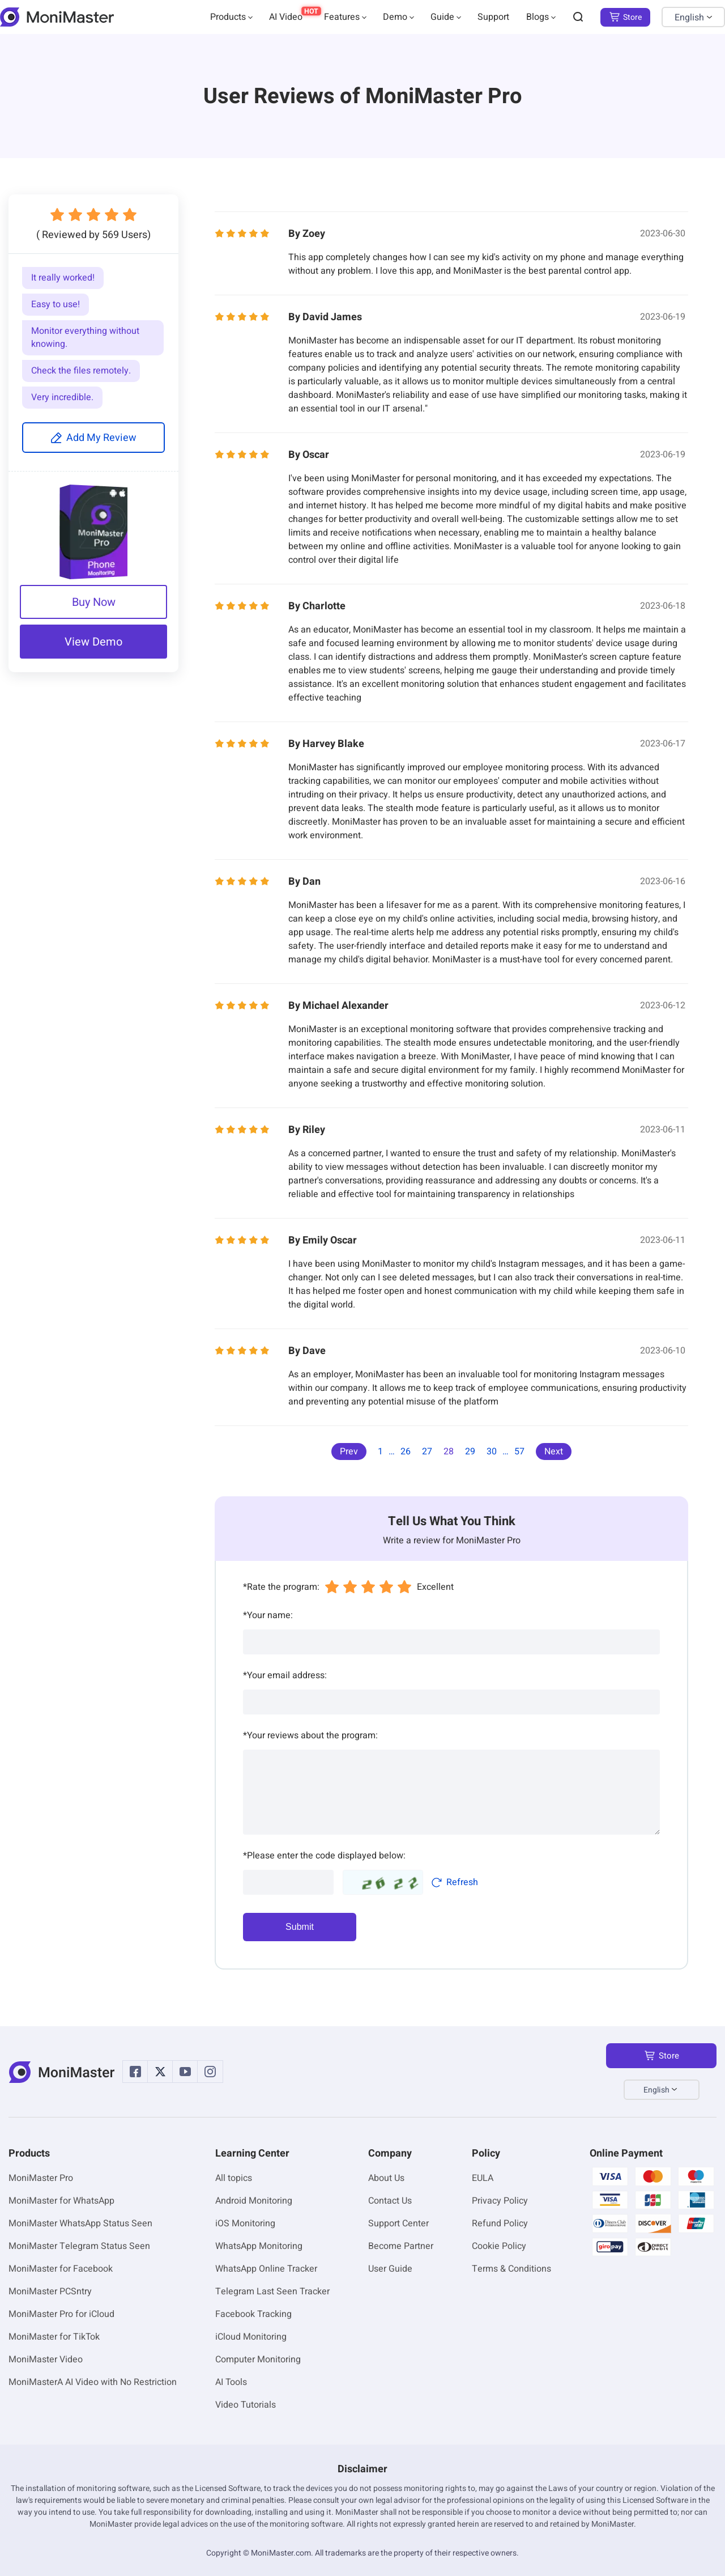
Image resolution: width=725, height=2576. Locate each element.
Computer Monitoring (258, 2359)
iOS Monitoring (245, 2223)
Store (625, 17)
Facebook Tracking (253, 2314)
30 (492, 1451)
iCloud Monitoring (251, 2337)
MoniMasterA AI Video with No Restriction (92, 2382)
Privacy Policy (500, 2201)
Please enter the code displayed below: (324, 1855)
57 (519, 1451)
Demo (395, 17)
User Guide (390, 2269)
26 (405, 1451)
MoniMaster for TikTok (54, 2337)
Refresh (454, 1882)
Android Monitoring (253, 2201)
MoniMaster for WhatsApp (61, 2201)
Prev (349, 1451)
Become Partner (400, 2246)
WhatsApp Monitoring (258, 2246)
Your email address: (285, 1675)
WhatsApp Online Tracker (266, 2269)
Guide (442, 17)
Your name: (268, 1615)
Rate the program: (281, 1587)
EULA (482, 2178)
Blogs (537, 17)
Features (342, 17)
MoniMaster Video (45, 2359)
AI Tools (231, 2382)
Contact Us (390, 2201)
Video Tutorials (245, 2405)
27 (427, 1451)
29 (470, 1451)
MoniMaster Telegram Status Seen (79, 2246)
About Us (386, 2178)
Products (228, 17)
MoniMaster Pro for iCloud (61, 2314)
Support (493, 17)
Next (553, 1451)
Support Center (398, 2223)
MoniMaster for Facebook (60, 2269)
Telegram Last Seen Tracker (272, 2291)
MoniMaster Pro (40, 2178)
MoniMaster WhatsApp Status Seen (80, 2223)
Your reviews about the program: (310, 1735)
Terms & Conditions (511, 2269)
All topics (233, 2178)
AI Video (285, 17)
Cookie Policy (499, 2246)
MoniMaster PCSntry (50, 2291)
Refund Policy (500, 2223)
